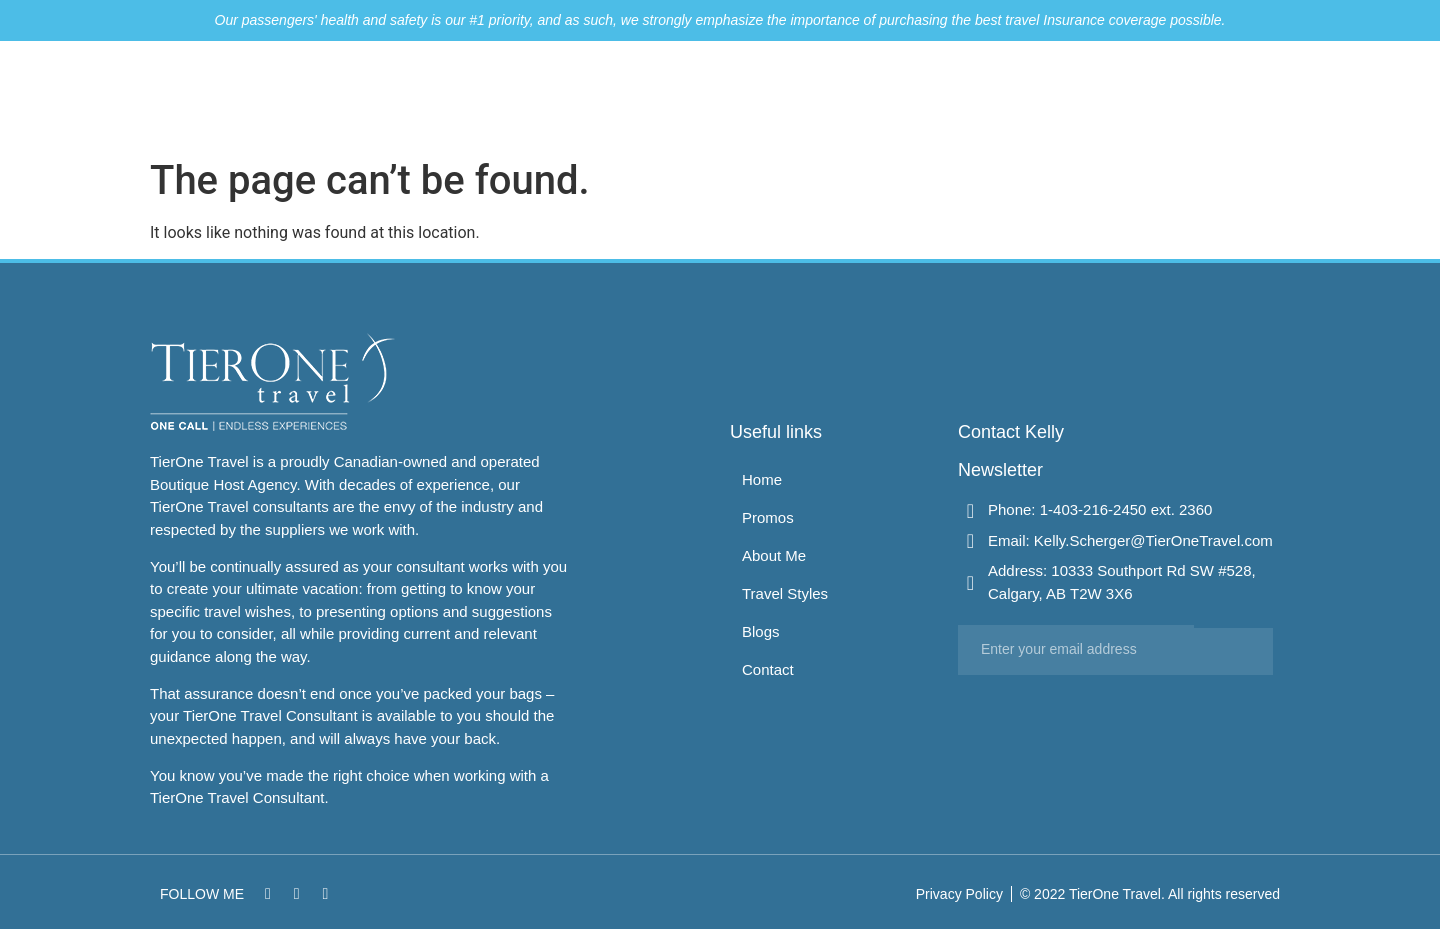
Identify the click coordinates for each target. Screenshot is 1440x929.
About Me (909, 95)
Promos (816, 95)
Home (737, 95)
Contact (1200, 95)
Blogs (1122, 95)
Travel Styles (1024, 95)
